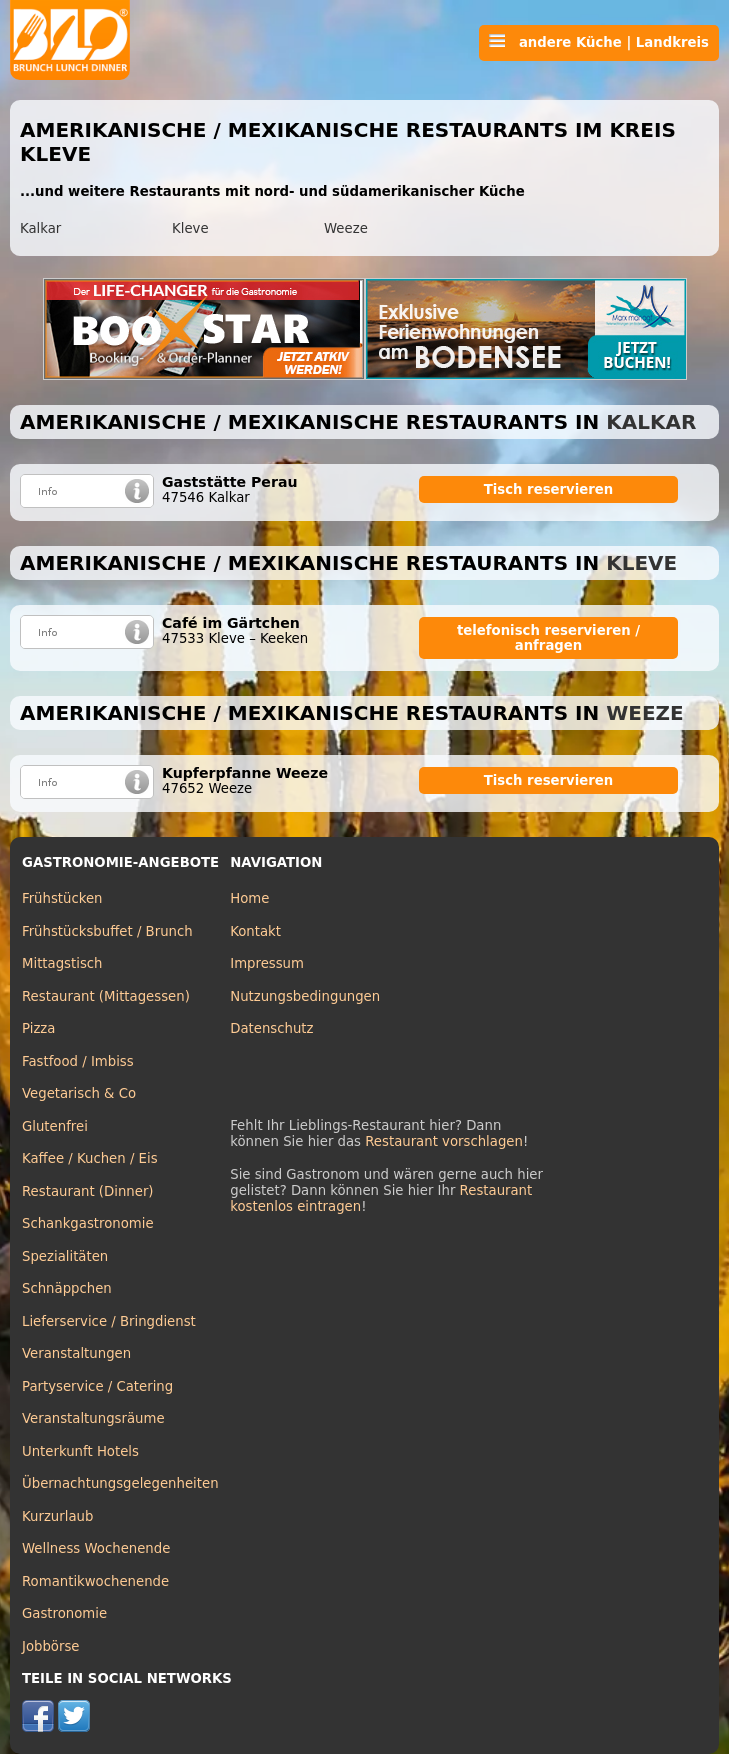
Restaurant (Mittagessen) (106, 996)
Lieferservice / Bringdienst (109, 1321)
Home (249, 898)
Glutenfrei (55, 1126)
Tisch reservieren (549, 489)
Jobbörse (51, 1646)
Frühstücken (62, 898)
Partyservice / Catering (97, 1386)
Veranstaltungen (76, 1353)
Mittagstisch (62, 963)
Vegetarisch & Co (79, 1093)
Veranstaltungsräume (93, 1418)
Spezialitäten (65, 1256)
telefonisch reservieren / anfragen (548, 638)
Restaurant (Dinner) (88, 1191)
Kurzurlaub (57, 1516)
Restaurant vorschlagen (444, 1141)
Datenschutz (271, 1028)
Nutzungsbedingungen (305, 996)
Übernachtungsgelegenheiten (120, 1483)
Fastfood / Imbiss (78, 1061)
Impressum (267, 963)
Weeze (346, 228)
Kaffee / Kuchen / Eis (90, 1158)
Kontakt (255, 931)
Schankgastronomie (88, 1223)
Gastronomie (64, 1613)
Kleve (190, 228)
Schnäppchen (67, 1288)
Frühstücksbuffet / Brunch (107, 931)
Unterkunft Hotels (80, 1451)
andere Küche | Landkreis (599, 42)
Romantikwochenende (95, 1581)
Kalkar (40, 228)
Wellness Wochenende (96, 1548)
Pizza (38, 1028)
